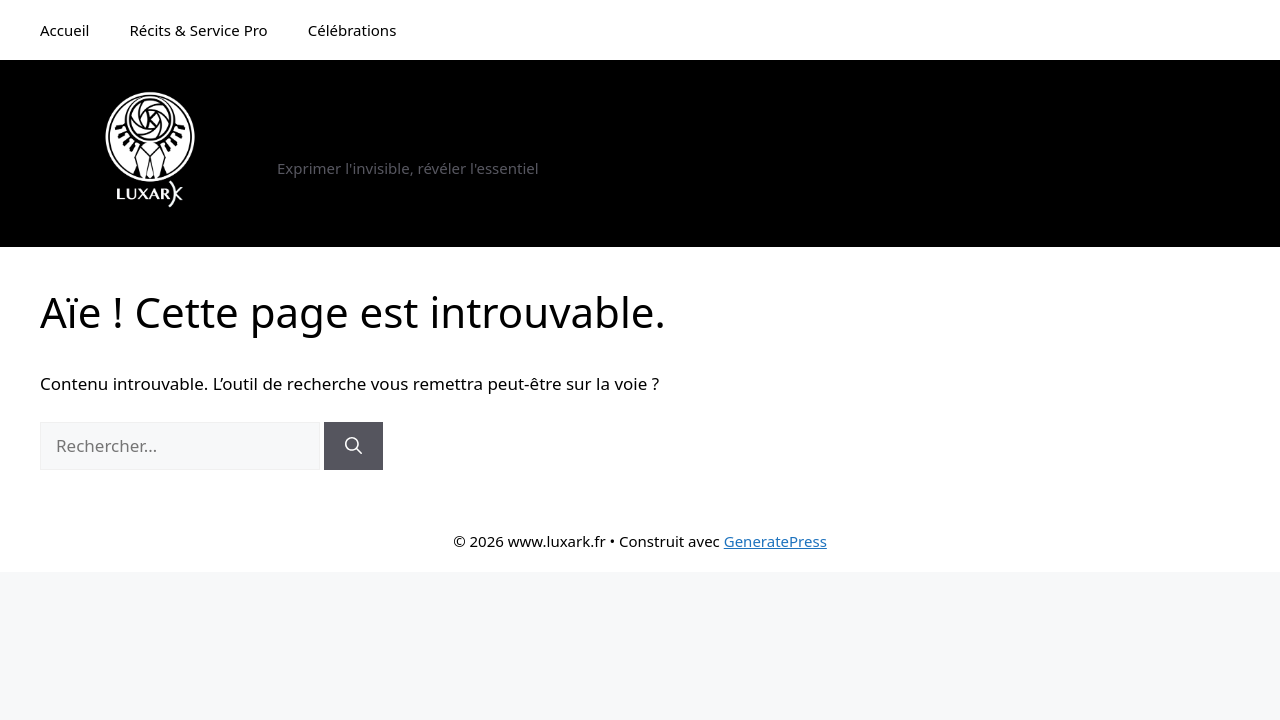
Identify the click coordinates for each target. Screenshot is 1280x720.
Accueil (64, 30)
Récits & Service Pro (198, 30)
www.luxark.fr (366, 142)
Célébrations (352, 30)
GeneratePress (775, 541)
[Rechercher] (353, 446)
